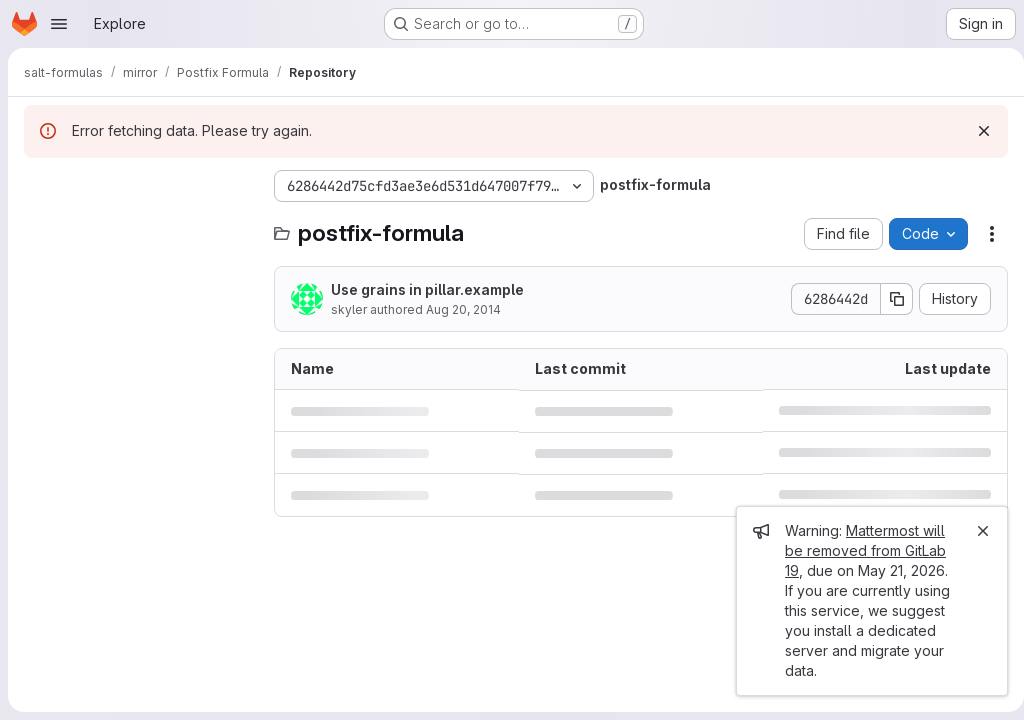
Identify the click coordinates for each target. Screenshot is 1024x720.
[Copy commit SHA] (889, 299)
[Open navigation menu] (59, 24)
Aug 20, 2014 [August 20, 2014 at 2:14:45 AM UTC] (463, 309)
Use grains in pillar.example (427, 289)
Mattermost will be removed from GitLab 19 (857, 550)
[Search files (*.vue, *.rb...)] (139, 226)
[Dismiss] (976, 131)
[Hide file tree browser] (40, 186)
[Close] (975, 531)
